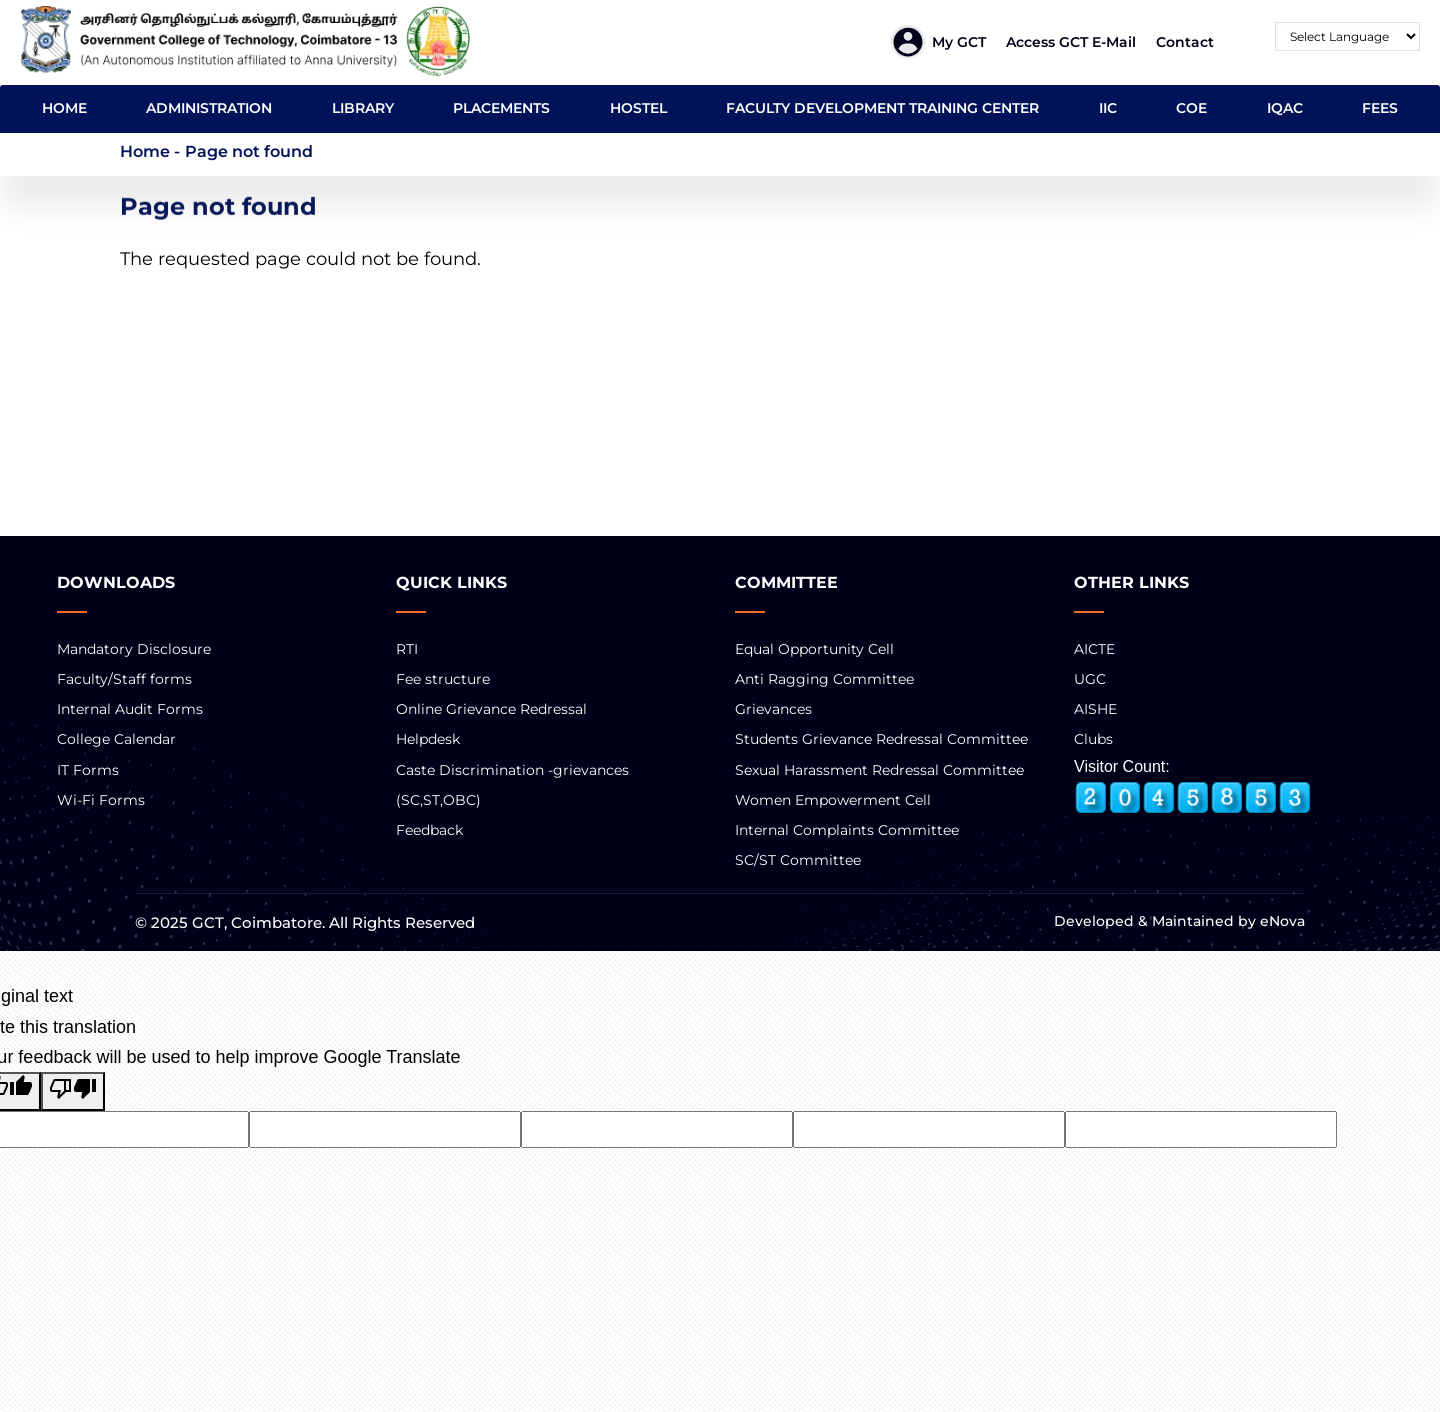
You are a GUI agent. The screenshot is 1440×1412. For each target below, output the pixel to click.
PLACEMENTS (501, 108)
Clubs (1093, 739)
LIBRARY (363, 108)
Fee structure (443, 679)
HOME (64, 108)
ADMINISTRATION (209, 108)
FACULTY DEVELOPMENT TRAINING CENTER (882, 108)
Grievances (773, 709)
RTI (407, 649)
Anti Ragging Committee (824, 679)
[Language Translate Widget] (1347, 36)
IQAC (1285, 108)
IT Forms (88, 770)
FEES (1380, 108)
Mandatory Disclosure (134, 649)
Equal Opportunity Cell (814, 649)
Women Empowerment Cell (833, 800)
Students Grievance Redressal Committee (881, 739)
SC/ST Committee (798, 860)
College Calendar (116, 739)
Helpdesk (428, 739)
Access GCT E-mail (1071, 42)
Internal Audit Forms (130, 709)
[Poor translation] (73, 1091)
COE (1191, 108)
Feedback (429, 830)
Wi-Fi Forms (101, 800)
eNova (1280, 921)
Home (145, 151)
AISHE (1095, 709)
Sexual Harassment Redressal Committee (879, 770)
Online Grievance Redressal (491, 709)
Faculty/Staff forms (124, 679)
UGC (1090, 679)
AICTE (1094, 649)
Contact (1185, 42)
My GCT (959, 42)
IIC (1108, 108)
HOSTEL (638, 108)
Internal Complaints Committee (847, 830)
